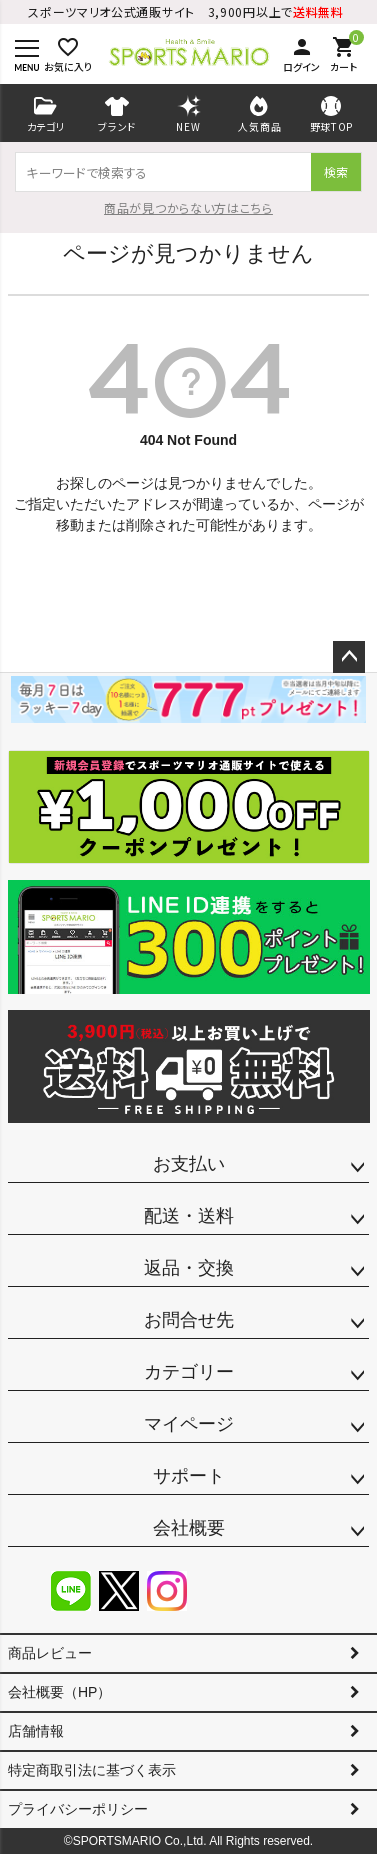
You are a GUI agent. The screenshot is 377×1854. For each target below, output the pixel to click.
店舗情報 (36, 1731)
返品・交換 (189, 1268)
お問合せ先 (189, 1320)
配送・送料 (189, 1216)
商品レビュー (50, 1653)
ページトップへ (349, 657)
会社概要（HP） (59, 1692)
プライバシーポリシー (78, 1809)
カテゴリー (189, 1372)
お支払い (189, 1164)
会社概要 (189, 1528)
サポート (189, 1476)
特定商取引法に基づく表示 (92, 1770)
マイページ (189, 1424)
